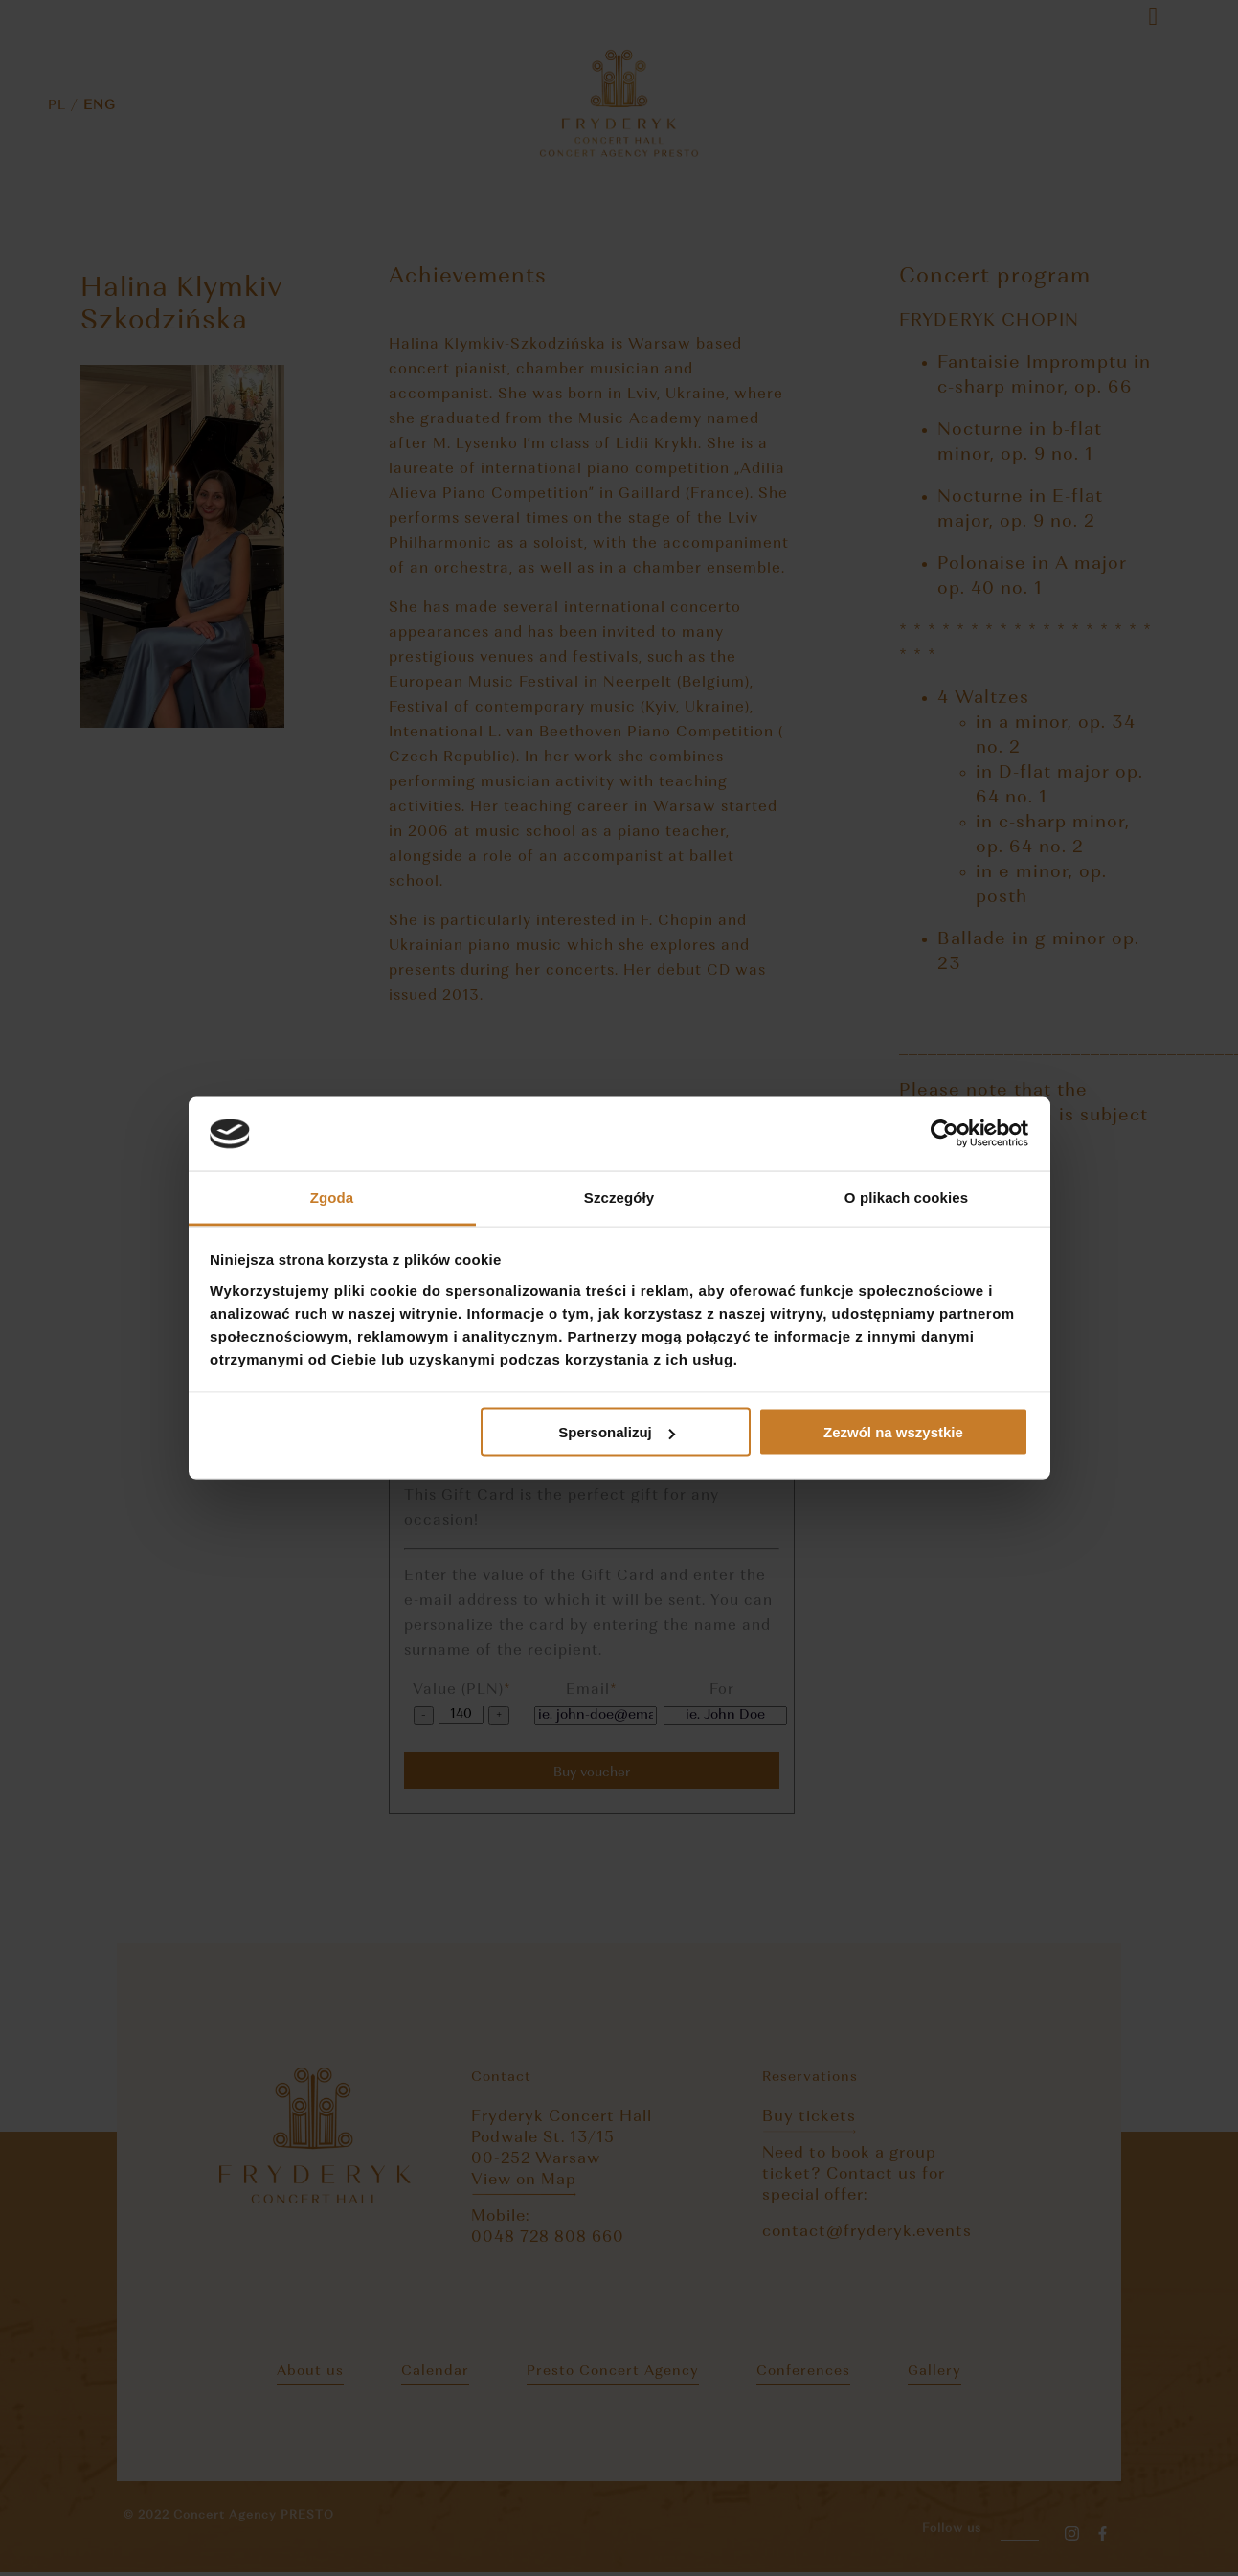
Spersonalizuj (616, 1432)
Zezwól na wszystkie (893, 1432)
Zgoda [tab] (332, 1196)
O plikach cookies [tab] (906, 1196)
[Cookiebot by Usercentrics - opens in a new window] (944, 1133)
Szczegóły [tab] (619, 1196)
